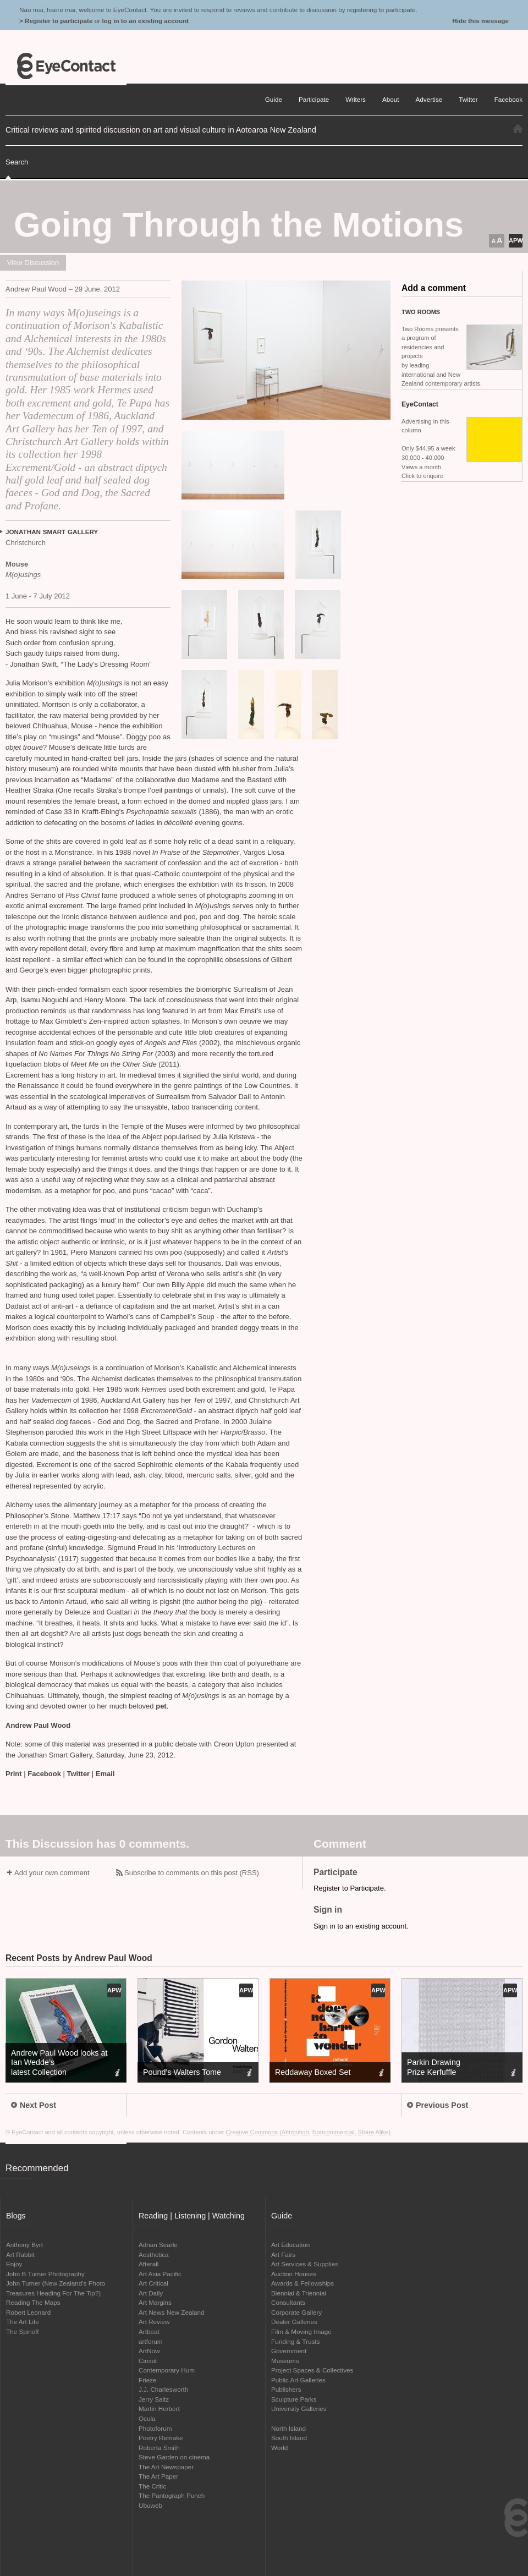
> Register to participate (55, 20)
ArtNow (149, 2350)
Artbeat (149, 2331)
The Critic (152, 2486)
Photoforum (155, 2428)
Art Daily (151, 2293)
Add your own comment (52, 1873)
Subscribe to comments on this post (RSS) (191, 1873)
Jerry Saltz (154, 2399)
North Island (288, 2428)
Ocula (147, 2418)
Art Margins (155, 2302)
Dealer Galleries (294, 2321)
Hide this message (480, 20)
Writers (355, 99)
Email (105, 1774)
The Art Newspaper (166, 2466)
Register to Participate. (350, 1888)
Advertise (429, 99)
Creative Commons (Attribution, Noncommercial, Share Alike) (308, 2132)
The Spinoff (22, 2331)
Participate (314, 99)
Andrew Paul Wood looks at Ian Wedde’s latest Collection (59, 2062)
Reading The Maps (33, 2302)
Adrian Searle (158, 2244)
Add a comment (434, 288)
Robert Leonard (28, 2312)
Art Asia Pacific (160, 2273)
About (390, 99)
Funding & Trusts (295, 2341)
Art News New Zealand (172, 2312)
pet (161, 1706)
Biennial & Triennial (298, 2293)
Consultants (288, 2302)
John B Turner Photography (45, 2273)
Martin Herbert (159, 2408)
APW (515, 240)
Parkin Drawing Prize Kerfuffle (433, 2067)
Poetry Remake (161, 2437)
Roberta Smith (159, 2447)
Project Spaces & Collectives (312, 2370)
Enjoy (14, 2263)
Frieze (147, 2379)
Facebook (44, 1774)
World (279, 2447)
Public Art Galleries (298, 2379)
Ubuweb (150, 2505)
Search (17, 162)
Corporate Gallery (296, 2312)
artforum (151, 2341)
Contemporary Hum (167, 2370)
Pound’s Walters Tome (182, 2072)
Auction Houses (293, 2273)
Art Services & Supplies (304, 2263)
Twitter (78, 1774)
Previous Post (437, 2105)
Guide (273, 99)
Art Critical (153, 2283)
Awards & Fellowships (302, 2283)
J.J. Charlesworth (163, 2389)
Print (14, 1774)
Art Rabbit (20, 2254)
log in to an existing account (145, 20)
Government (288, 2350)
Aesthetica (154, 2254)
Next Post (33, 2105)
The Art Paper (158, 2476)
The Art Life (22, 2321)
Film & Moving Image (301, 2331)
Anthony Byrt (24, 2244)
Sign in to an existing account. (361, 1926)
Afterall (148, 2263)
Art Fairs (283, 2254)
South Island (289, 2437)
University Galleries (299, 2408)
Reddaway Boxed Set (313, 2072)
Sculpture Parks (294, 2399)
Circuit (148, 2360)
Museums (285, 2360)
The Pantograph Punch (172, 2495)
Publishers (286, 2389)
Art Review (154, 2321)
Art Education (290, 2244)
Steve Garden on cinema (174, 2456)
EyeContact (66, 66)
